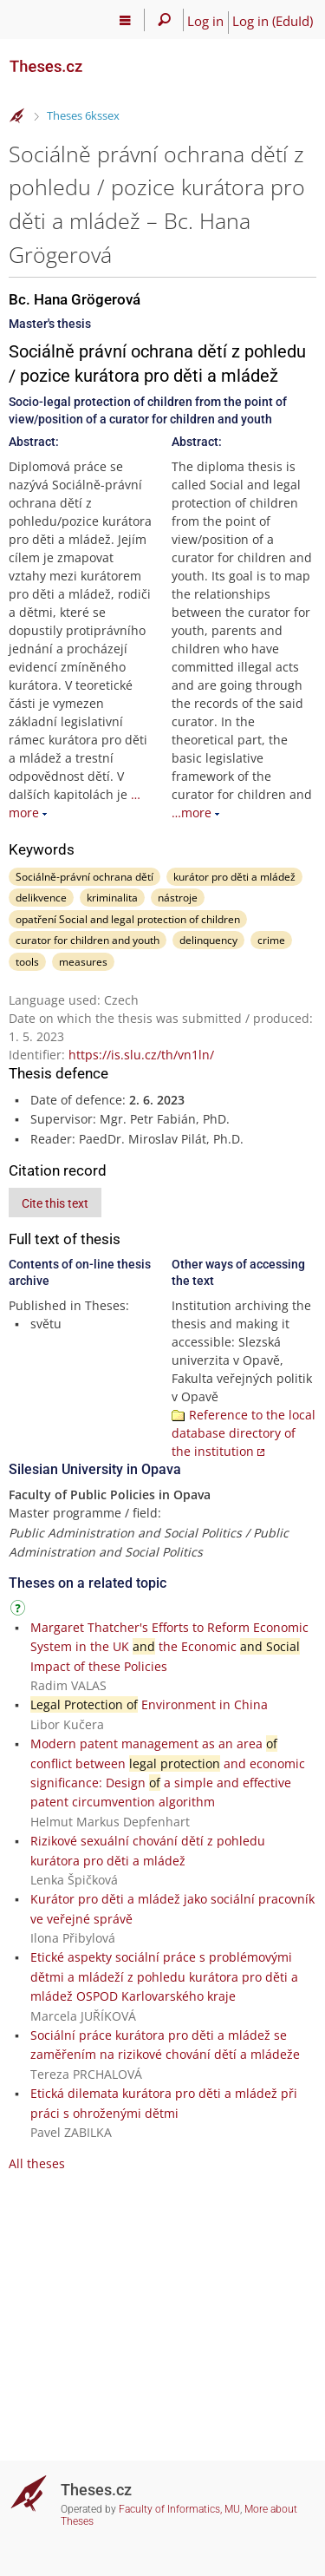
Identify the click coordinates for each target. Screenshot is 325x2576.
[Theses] (95, 59)
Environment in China (149, 1704)
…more (191, 812)
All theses (37, 2163)
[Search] (164, 20)
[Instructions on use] (19, 1610)
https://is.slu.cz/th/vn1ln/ (141, 1054)
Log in (205, 20)
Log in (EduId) (272, 20)
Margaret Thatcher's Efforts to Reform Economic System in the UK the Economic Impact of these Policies (169, 1647)
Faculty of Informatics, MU (179, 2509)
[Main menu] (125, 20)
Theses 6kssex (83, 115)
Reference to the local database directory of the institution (243, 1432)
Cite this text (55, 1203)
